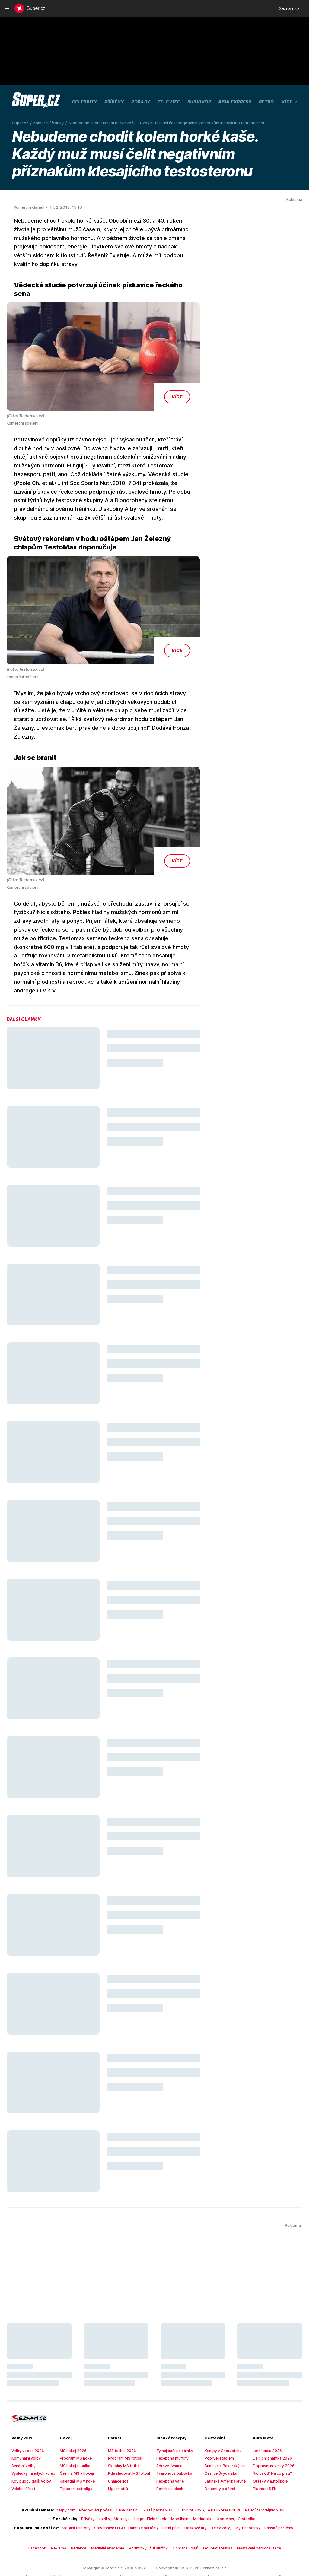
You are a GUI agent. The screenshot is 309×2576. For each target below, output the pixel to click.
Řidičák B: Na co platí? (271, 2439)
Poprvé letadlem (218, 2424)
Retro (267, 101)
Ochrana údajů (184, 2514)
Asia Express (235, 101)
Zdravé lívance (168, 2431)
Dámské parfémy (143, 2493)
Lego (139, 2485)
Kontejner (219, 2485)
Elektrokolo (156, 2485)
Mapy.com (73, 2475)
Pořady (141, 101)
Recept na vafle (168, 2447)
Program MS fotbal (123, 2424)
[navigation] (7, 8)
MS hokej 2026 (72, 2416)
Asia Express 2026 (217, 2475)
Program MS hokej (75, 2424)
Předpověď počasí (99, 2475)
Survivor (199, 101)
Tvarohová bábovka (172, 2439)
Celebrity (84, 101)
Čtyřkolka (238, 2485)
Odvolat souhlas (214, 2514)
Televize (169, 101)
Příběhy (114, 101)
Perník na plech (168, 2454)
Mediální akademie (112, 2514)
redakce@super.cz (176, 2554)
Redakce (85, 2514)
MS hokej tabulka (74, 2431)
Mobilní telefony (80, 2493)
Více (289, 102)
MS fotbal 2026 (120, 2416)
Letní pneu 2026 (266, 2416)
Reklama (66, 2514)
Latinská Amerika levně (223, 2447)
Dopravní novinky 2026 (271, 2431)
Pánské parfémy (267, 2493)
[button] (103, 340)
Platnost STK (263, 2454)
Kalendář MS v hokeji (77, 2447)
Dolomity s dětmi (218, 2454)
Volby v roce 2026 (25, 2416)
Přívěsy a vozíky (100, 2485)
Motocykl (124, 2485)
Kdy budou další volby (29, 2447)
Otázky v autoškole (268, 2447)
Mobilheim (177, 2485)
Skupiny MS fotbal (122, 2431)
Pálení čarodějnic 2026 (255, 2475)
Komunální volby (24, 2424)
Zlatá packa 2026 (159, 2475)
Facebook (46, 2514)
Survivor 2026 (187, 2475)
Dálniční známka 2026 (271, 2424)
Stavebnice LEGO (111, 2493)
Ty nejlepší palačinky (173, 2416)
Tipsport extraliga (74, 2454)
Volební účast (22, 2454)
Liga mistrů (117, 2454)
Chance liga (117, 2447)
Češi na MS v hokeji (76, 2439)
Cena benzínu (129, 2475)
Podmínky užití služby (149, 2514)
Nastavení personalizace (251, 2514)
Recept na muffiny (171, 2424)
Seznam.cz (289, 8)
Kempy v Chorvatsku (221, 2416)
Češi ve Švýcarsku (219, 2439)
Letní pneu (169, 2493)
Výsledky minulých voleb (31, 2439)
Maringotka (198, 2485)
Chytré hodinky (238, 2493)
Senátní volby (22, 2431)
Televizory (214, 2493)
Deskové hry (192, 2493)
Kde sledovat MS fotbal (126, 2439)
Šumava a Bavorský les (223, 2431)
